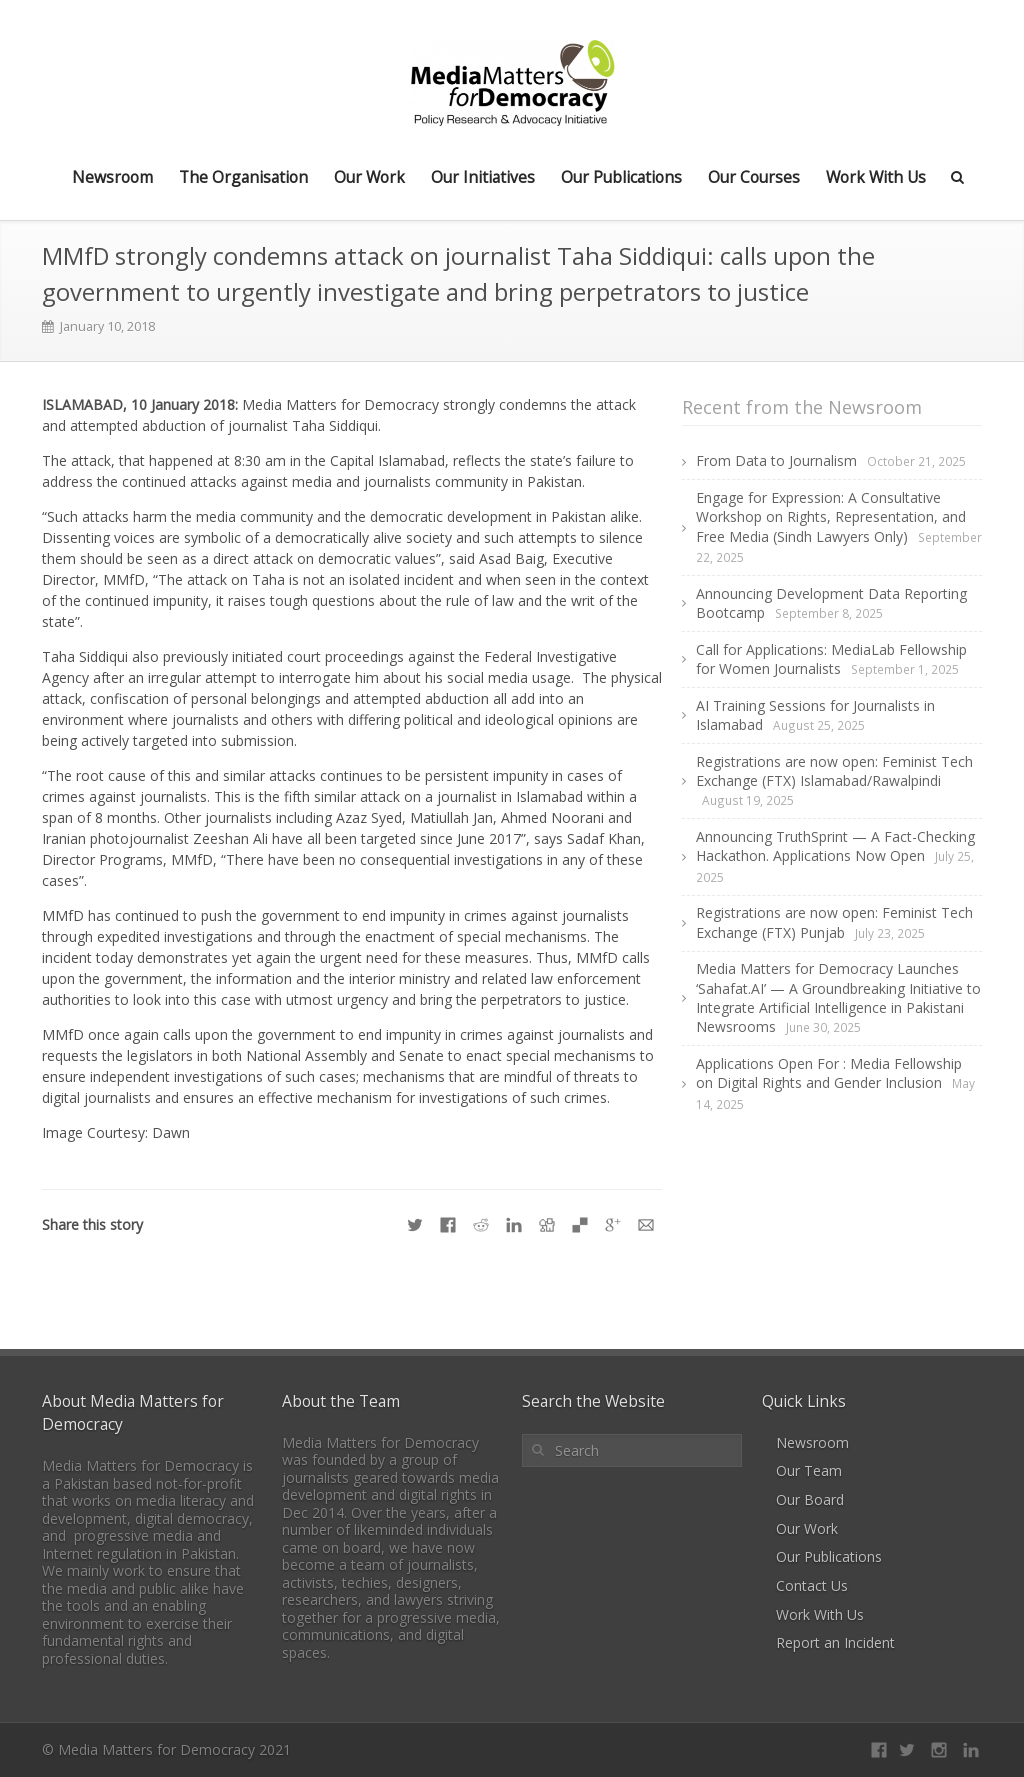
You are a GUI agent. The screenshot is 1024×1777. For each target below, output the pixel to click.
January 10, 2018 (107, 326)
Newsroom (112, 177)
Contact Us (812, 1585)
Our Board (810, 1499)
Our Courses (754, 177)
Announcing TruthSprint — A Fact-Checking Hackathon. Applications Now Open (835, 846)
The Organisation (243, 177)
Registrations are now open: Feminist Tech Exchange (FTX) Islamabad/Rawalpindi (834, 771)
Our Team (809, 1470)
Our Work (369, 177)
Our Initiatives (483, 177)
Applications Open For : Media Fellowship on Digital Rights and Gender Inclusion (829, 1073)
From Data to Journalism (776, 460)
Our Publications (621, 177)
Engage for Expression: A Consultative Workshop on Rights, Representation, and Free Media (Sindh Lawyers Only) (831, 517)
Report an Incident (835, 1642)
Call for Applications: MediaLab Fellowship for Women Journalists (831, 659)
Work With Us (876, 177)
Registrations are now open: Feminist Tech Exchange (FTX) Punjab (834, 922)
